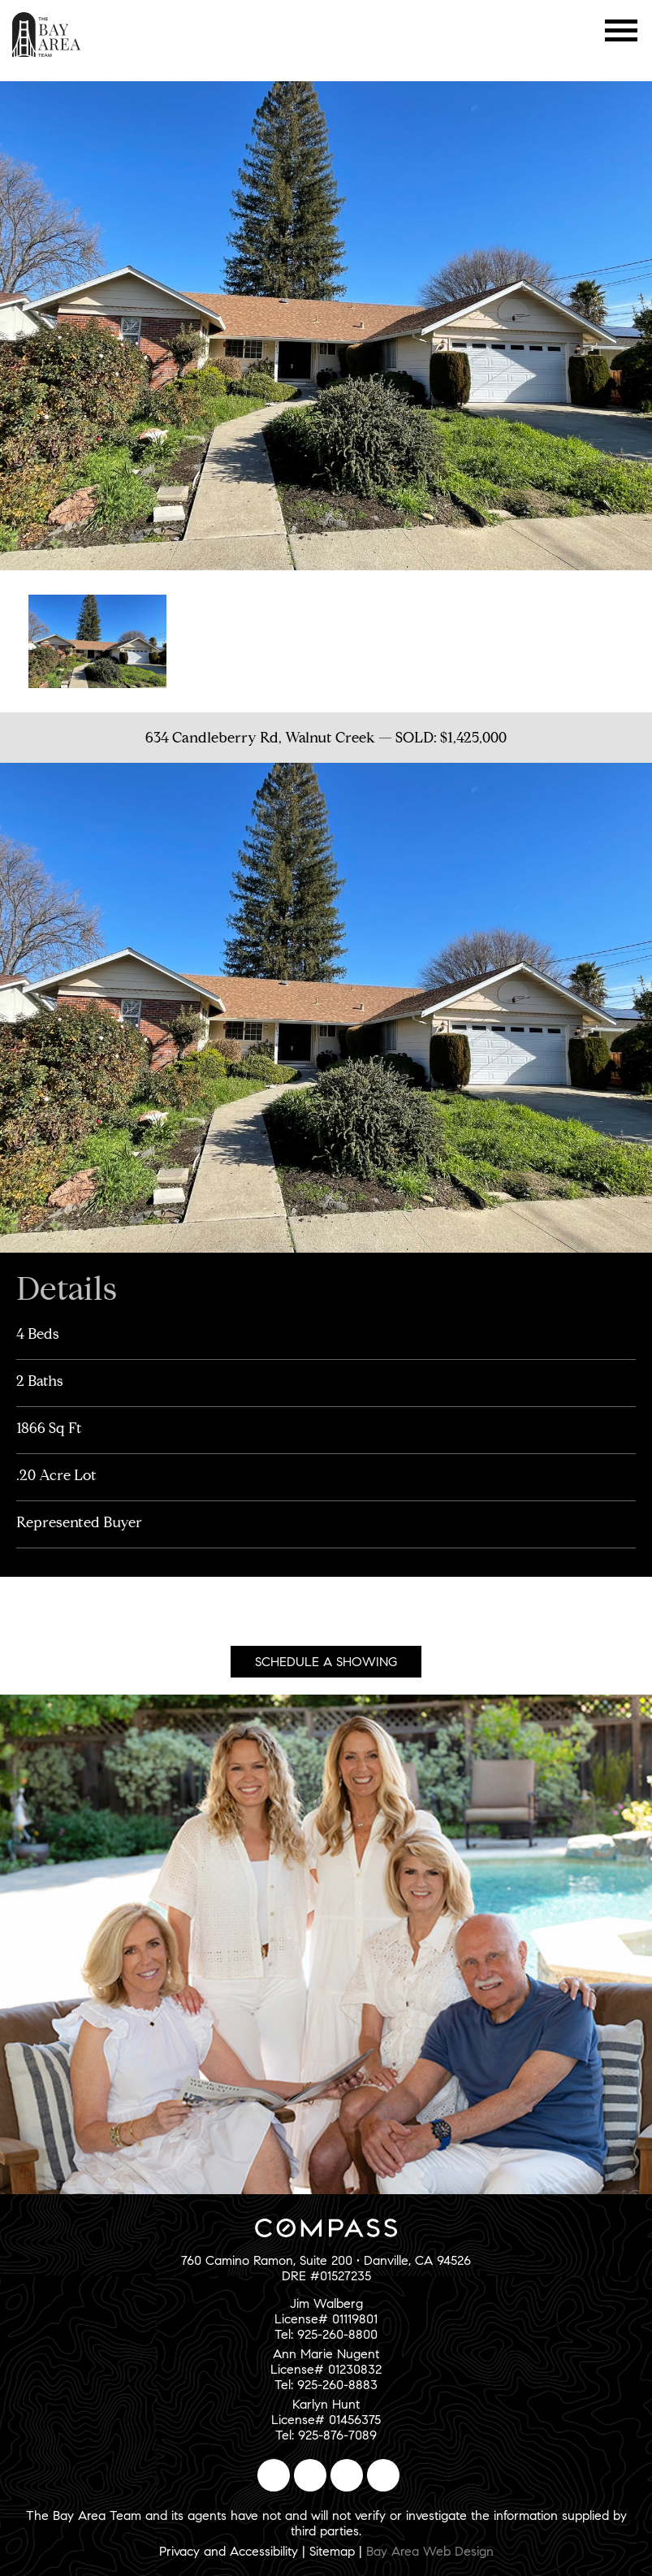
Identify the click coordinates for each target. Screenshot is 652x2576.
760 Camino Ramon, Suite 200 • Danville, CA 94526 (326, 2260)
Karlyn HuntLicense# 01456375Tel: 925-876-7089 (326, 2419)
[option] (97, 639)
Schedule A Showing (326, 1661)
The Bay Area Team (46, 34)
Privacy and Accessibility (228, 2551)
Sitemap (332, 2551)
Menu (621, 30)
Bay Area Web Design (430, 2551)
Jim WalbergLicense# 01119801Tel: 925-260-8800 (326, 2319)
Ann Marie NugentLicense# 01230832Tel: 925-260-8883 (326, 2369)
